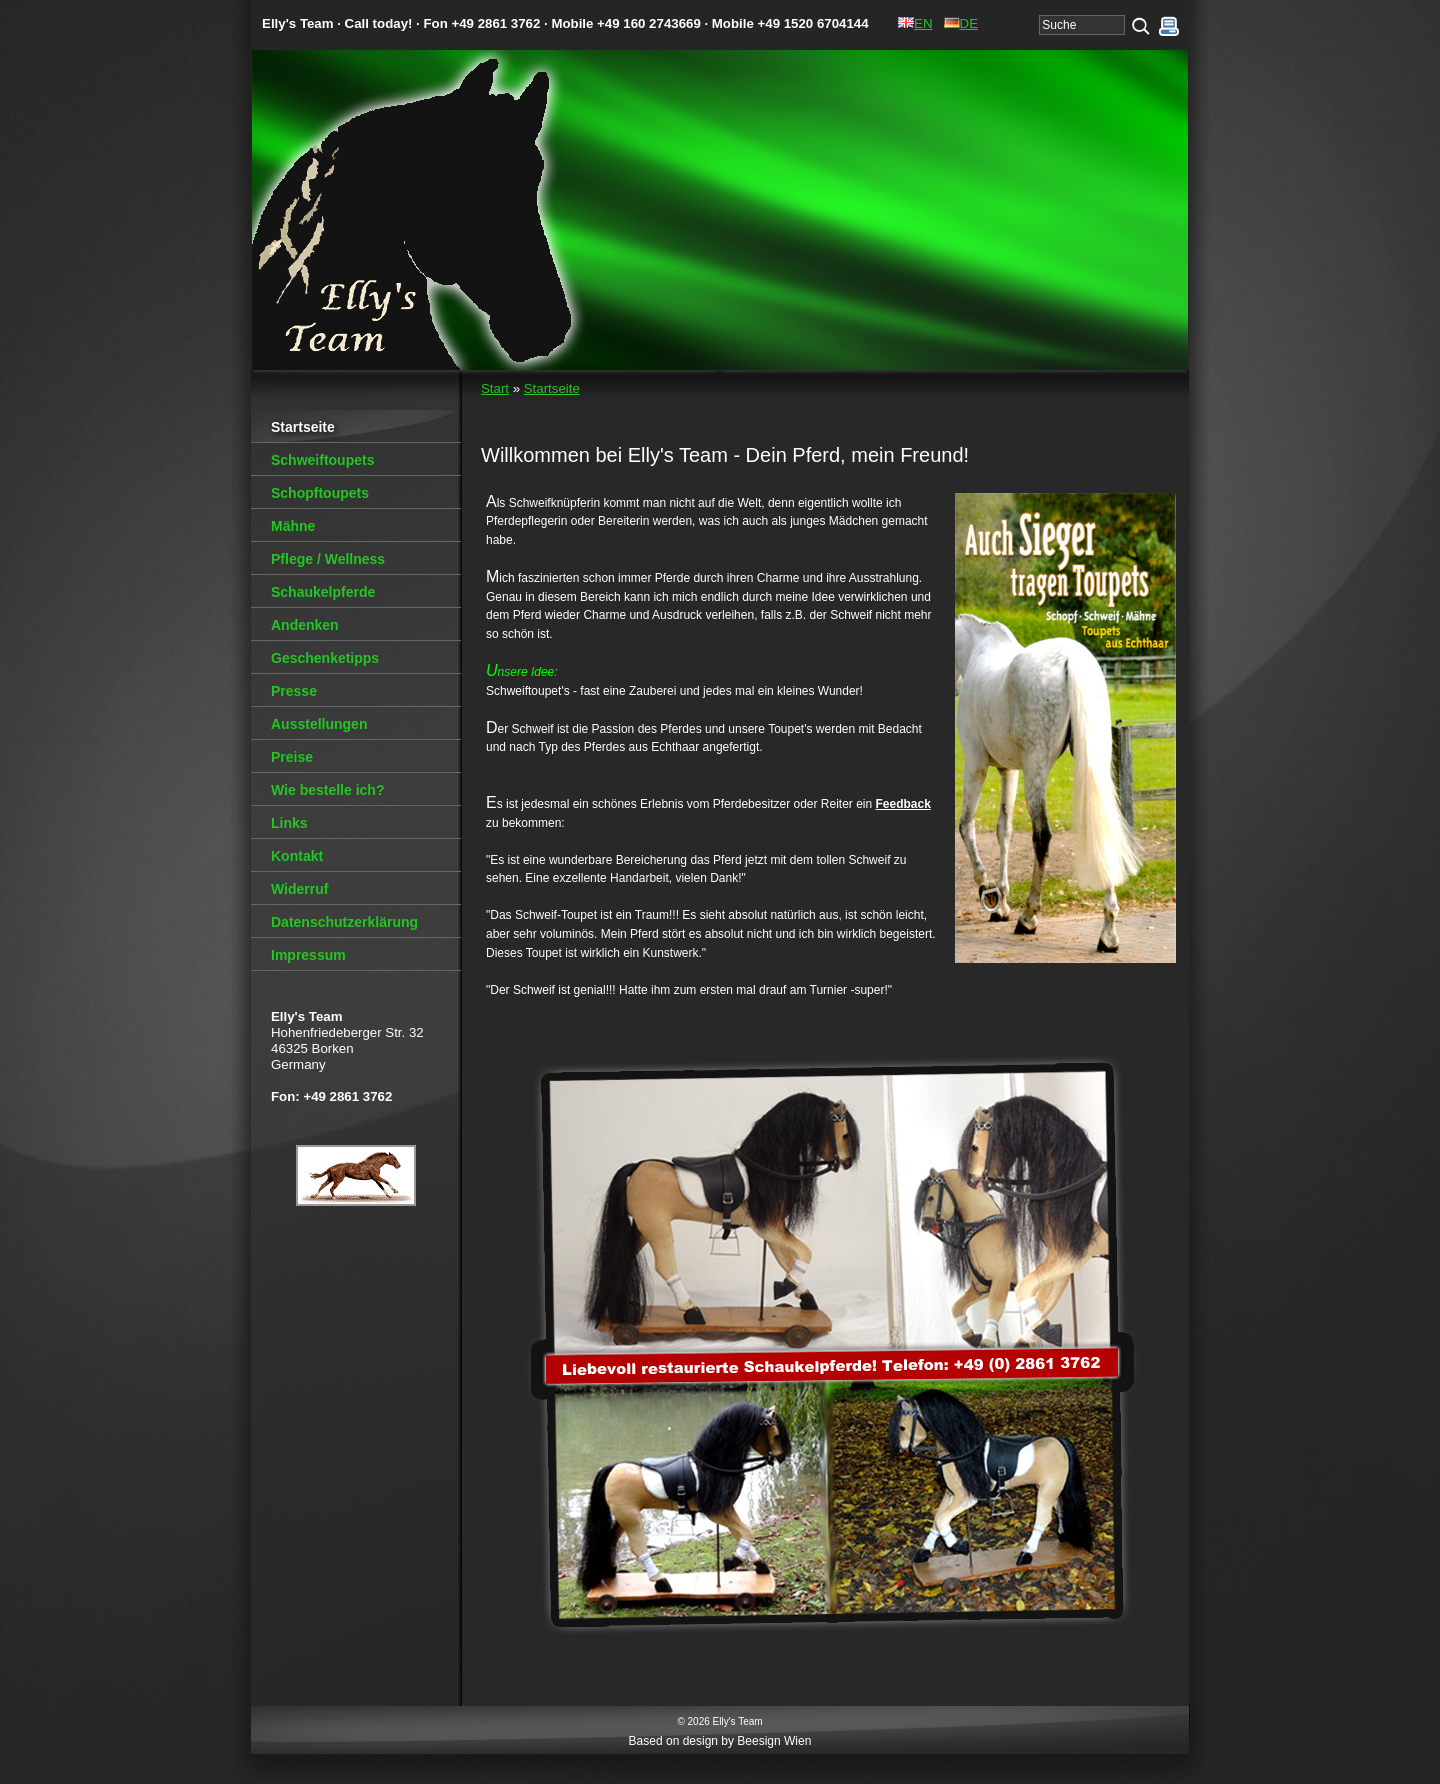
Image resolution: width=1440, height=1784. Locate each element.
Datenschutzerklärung (344, 922)
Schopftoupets (320, 493)
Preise (292, 757)
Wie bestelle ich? (327, 790)
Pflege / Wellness (328, 559)
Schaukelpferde (323, 592)
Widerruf (299, 889)
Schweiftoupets (322, 460)
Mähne (293, 526)
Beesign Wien (774, 1741)
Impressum (308, 955)
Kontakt (297, 856)
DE (961, 23)
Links (289, 823)
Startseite (552, 388)
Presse (294, 691)
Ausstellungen (319, 724)
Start (495, 388)
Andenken (305, 625)
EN (915, 23)
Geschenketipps (325, 658)
